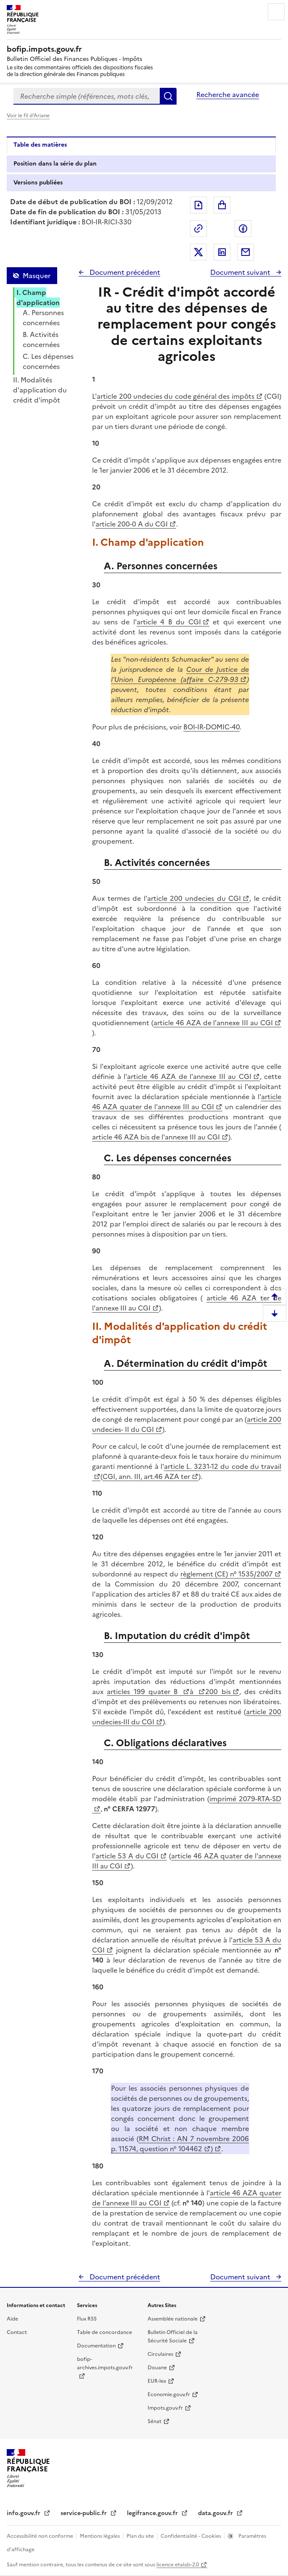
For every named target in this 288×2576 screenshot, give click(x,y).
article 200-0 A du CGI (131, 524)
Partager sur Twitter (198, 252)
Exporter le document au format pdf (198, 205)
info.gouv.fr (24, 2513)
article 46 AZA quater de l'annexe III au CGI (186, 1102)
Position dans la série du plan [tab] (55, 163)
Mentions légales (100, 2536)
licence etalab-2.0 (177, 2564)
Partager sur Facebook (243, 228)
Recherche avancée (227, 94)
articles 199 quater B (144, 1692)
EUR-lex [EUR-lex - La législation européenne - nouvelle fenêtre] (157, 2381)
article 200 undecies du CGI (194, 898)
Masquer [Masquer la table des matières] (36, 276)
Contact (17, 2332)
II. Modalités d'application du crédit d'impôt (40, 390)
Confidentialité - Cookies (191, 2536)
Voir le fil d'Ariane (28, 115)
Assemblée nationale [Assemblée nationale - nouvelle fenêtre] (173, 2319)
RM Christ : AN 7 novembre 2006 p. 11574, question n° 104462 (180, 2144)
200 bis (217, 1692)
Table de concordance (104, 2332)
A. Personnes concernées (43, 318)
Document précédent (124, 272)
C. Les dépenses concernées (48, 361)
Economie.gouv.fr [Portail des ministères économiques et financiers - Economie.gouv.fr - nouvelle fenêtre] (169, 2394)
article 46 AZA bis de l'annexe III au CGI (156, 1137)
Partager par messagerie (245, 252)
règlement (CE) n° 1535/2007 (226, 1574)
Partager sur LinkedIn (222, 252)
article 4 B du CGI (169, 622)
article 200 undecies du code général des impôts (175, 396)
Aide (12, 2319)
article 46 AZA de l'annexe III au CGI (213, 1023)
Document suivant (241, 272)
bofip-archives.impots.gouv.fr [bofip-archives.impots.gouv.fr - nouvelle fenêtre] (105, 2363)
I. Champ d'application (38, 297)
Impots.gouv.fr (165, 2408)
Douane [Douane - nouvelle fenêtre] (157, 2367)
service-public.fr (84, 2513)
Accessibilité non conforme (40, 2536)
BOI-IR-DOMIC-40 (211, 727)
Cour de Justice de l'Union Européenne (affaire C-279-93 (180, 674)
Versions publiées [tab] (38, 182)
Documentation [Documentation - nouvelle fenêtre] (96, 2346)
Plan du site (141, 2536)
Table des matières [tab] (40, 144)
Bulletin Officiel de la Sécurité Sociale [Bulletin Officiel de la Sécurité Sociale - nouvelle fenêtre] (173, 2336)
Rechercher (168, 96)
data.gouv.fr (216, 2513)
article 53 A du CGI (127, 1856)
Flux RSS (87, 2319)
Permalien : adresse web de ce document (198, 228)
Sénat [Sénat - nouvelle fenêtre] (154, 2421)
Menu (276, 11)
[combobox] (86, 96)
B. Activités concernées (41, 339)
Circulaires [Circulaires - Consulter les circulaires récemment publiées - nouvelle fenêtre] (160, 2354)
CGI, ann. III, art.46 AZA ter (146, 1476)
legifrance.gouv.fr (153, 2513)
